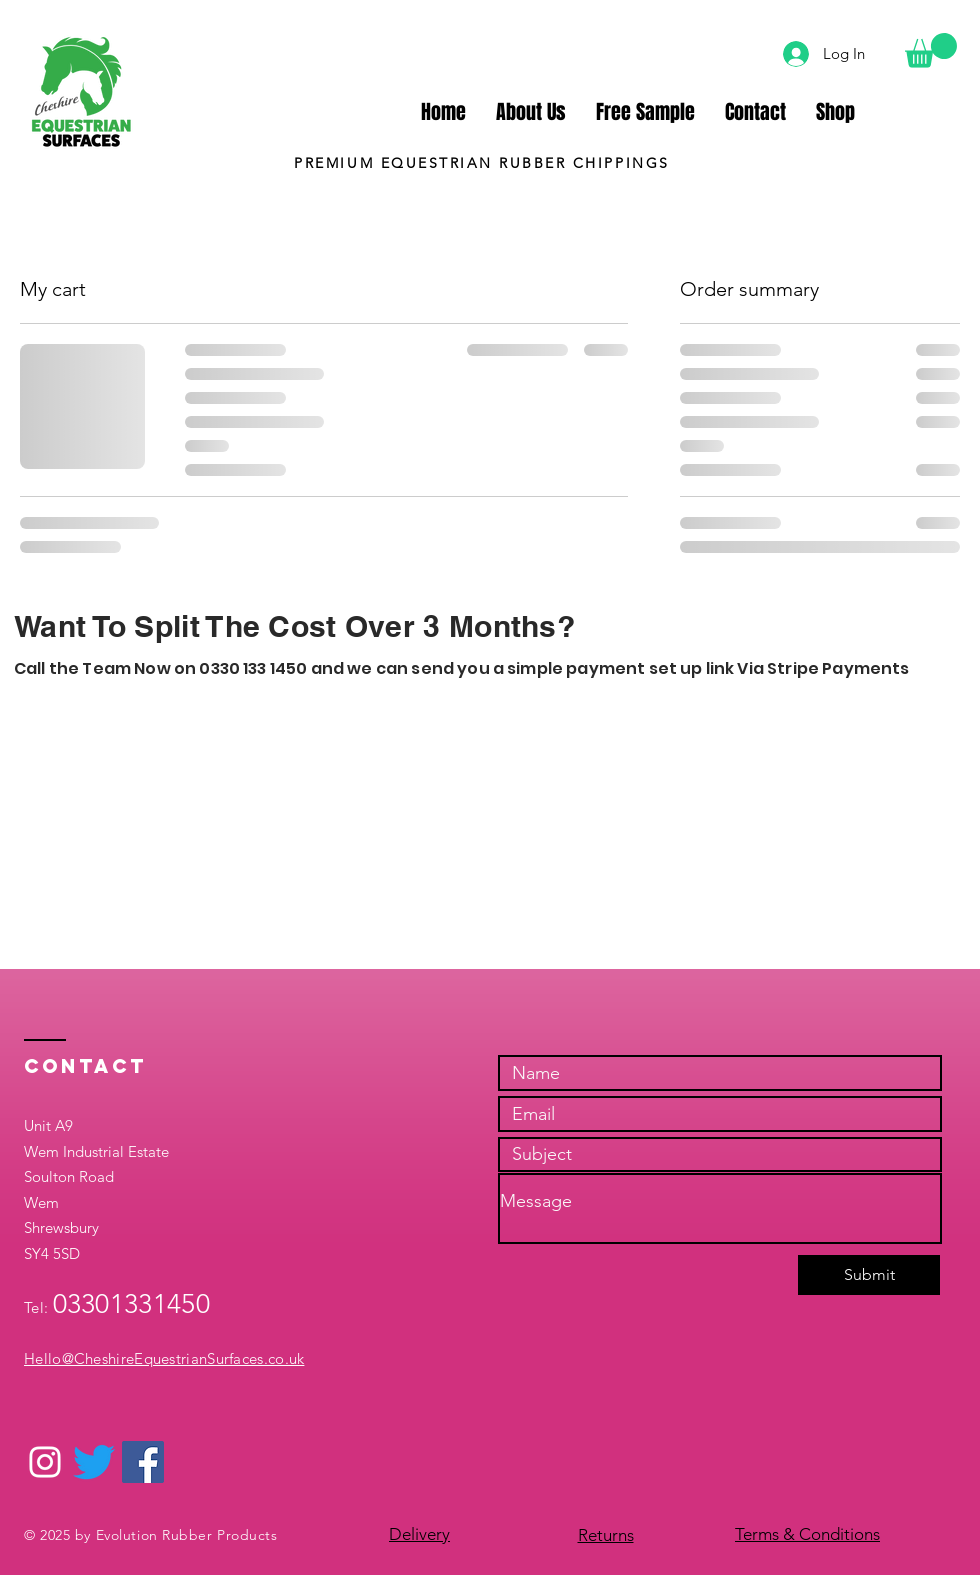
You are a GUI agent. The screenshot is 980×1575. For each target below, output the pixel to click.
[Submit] (869, 1275)
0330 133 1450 (253, 668)
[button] (931, 50)
